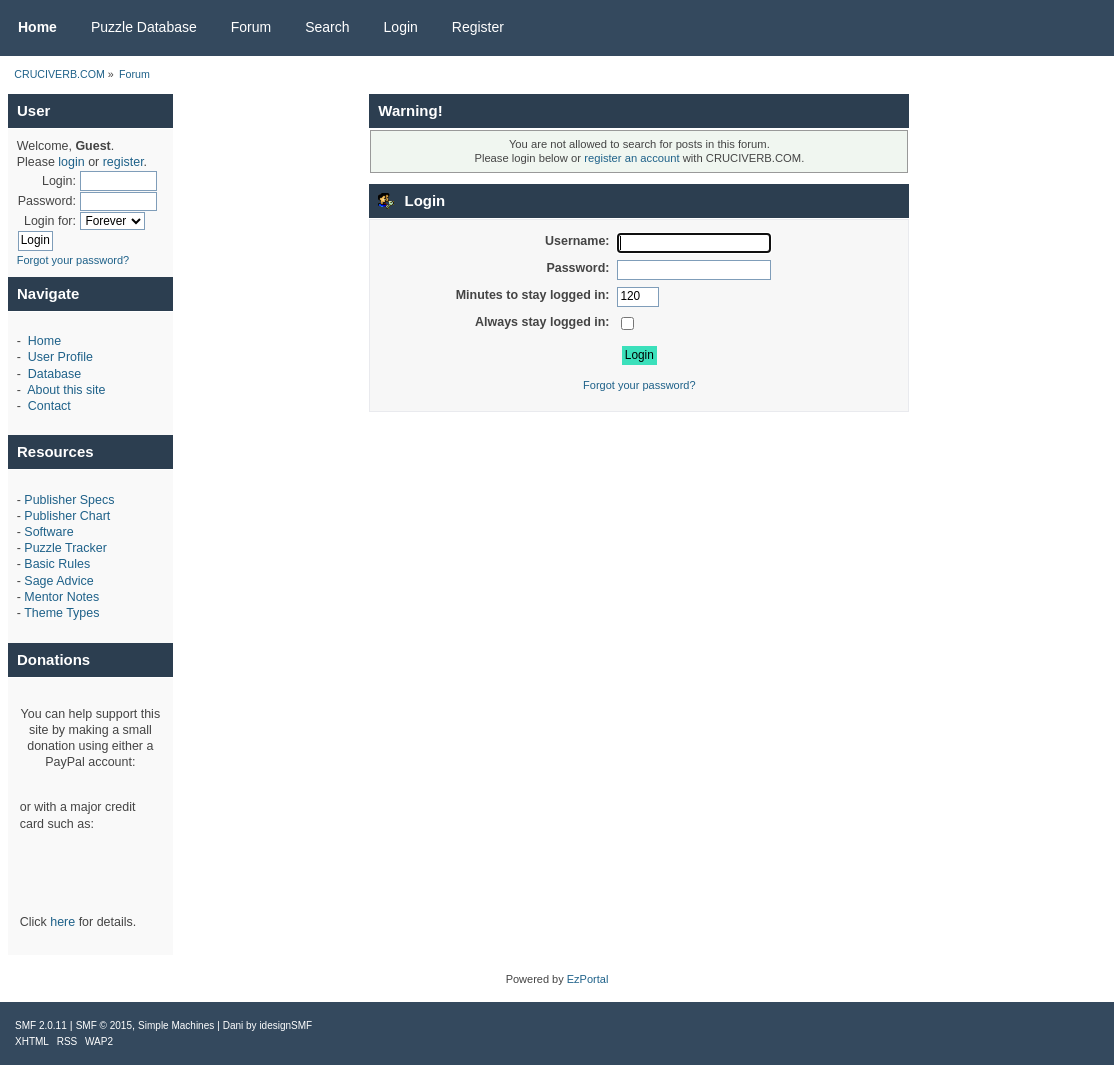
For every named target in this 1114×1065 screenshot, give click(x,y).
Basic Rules (57, 564)
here (62, 922)
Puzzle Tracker (65, 548)
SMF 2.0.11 (41, 1025)
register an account (631, 158)
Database (54, 374)
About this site (66, 390)
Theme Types (61, 613)
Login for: (50, 221)
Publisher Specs (69, 500)
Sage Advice (58, 581)
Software (48, 532)
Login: (59, 181)
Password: (47, 201)
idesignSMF (285, 1025)
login (71, 162)
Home (44, 341)
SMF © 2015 (104, 1025)
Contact (49, 406)
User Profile (60, 357)
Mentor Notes (61, 597)
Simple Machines (176, 1025)
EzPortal (588, 979)
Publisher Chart (67, 516)
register (123, 162)
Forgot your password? (73, 260)
